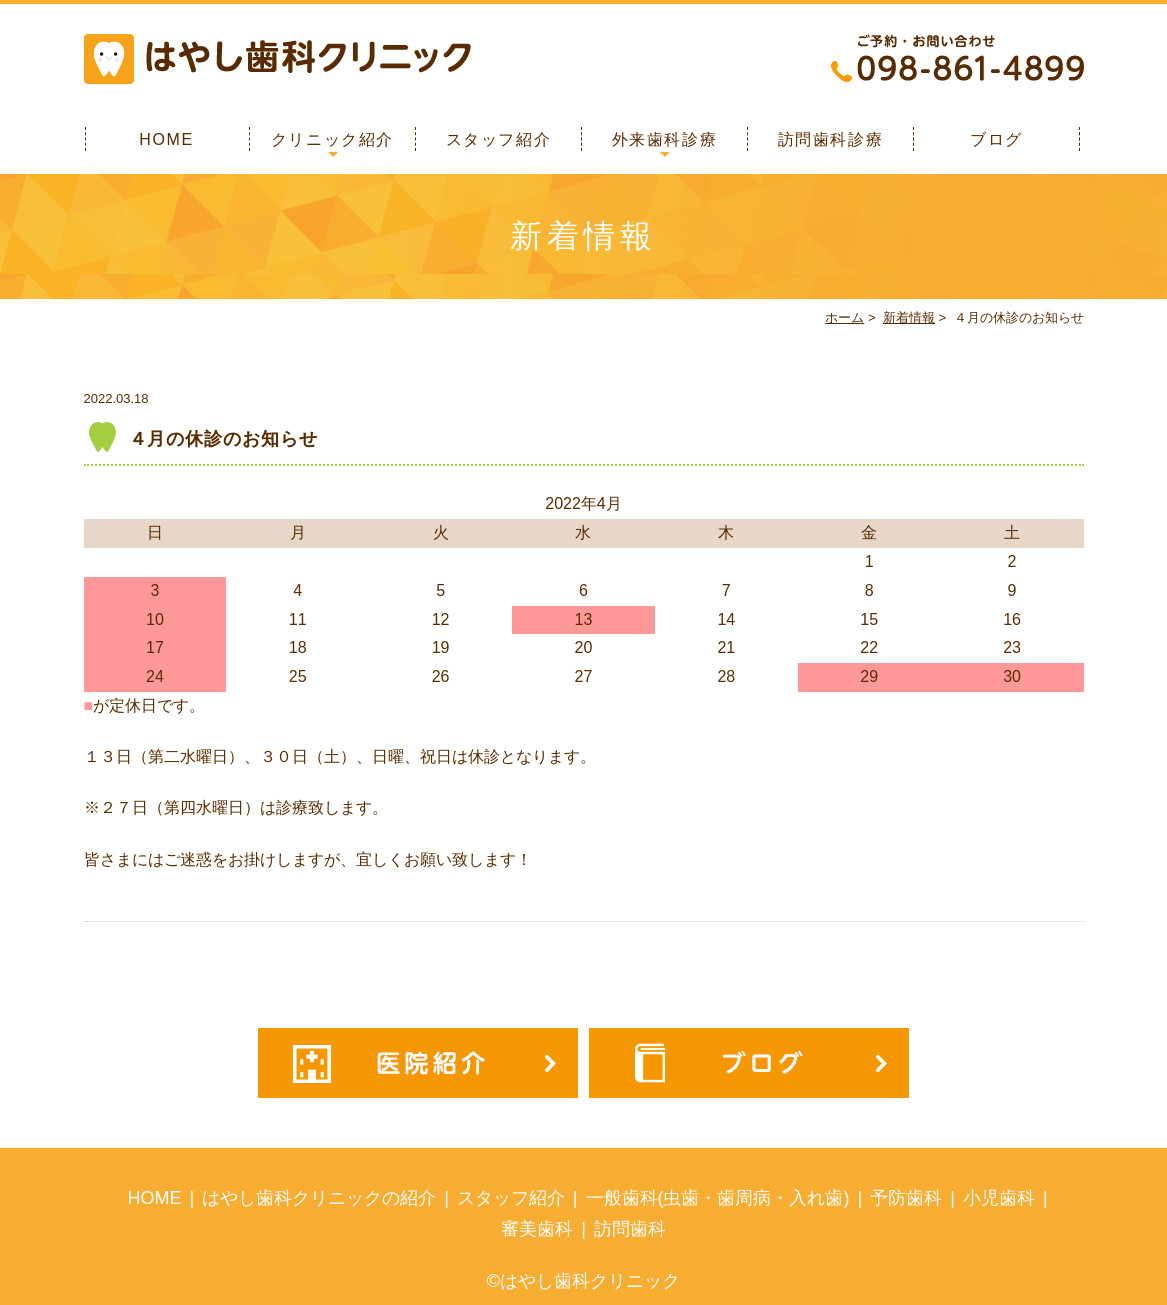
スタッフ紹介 (499, 139)
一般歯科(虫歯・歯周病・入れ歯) (718, 1198)
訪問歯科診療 (831, 139)
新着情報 (909, 317)
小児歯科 (999, 1198)
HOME (166, 139)
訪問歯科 (630, 1229)
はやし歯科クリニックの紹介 (319, 1198)
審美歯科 (537, 1229)
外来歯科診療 (665, 139)
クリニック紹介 (332, 139)
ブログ (996, 139)
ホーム (844, 317)
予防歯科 (906, 1198)
